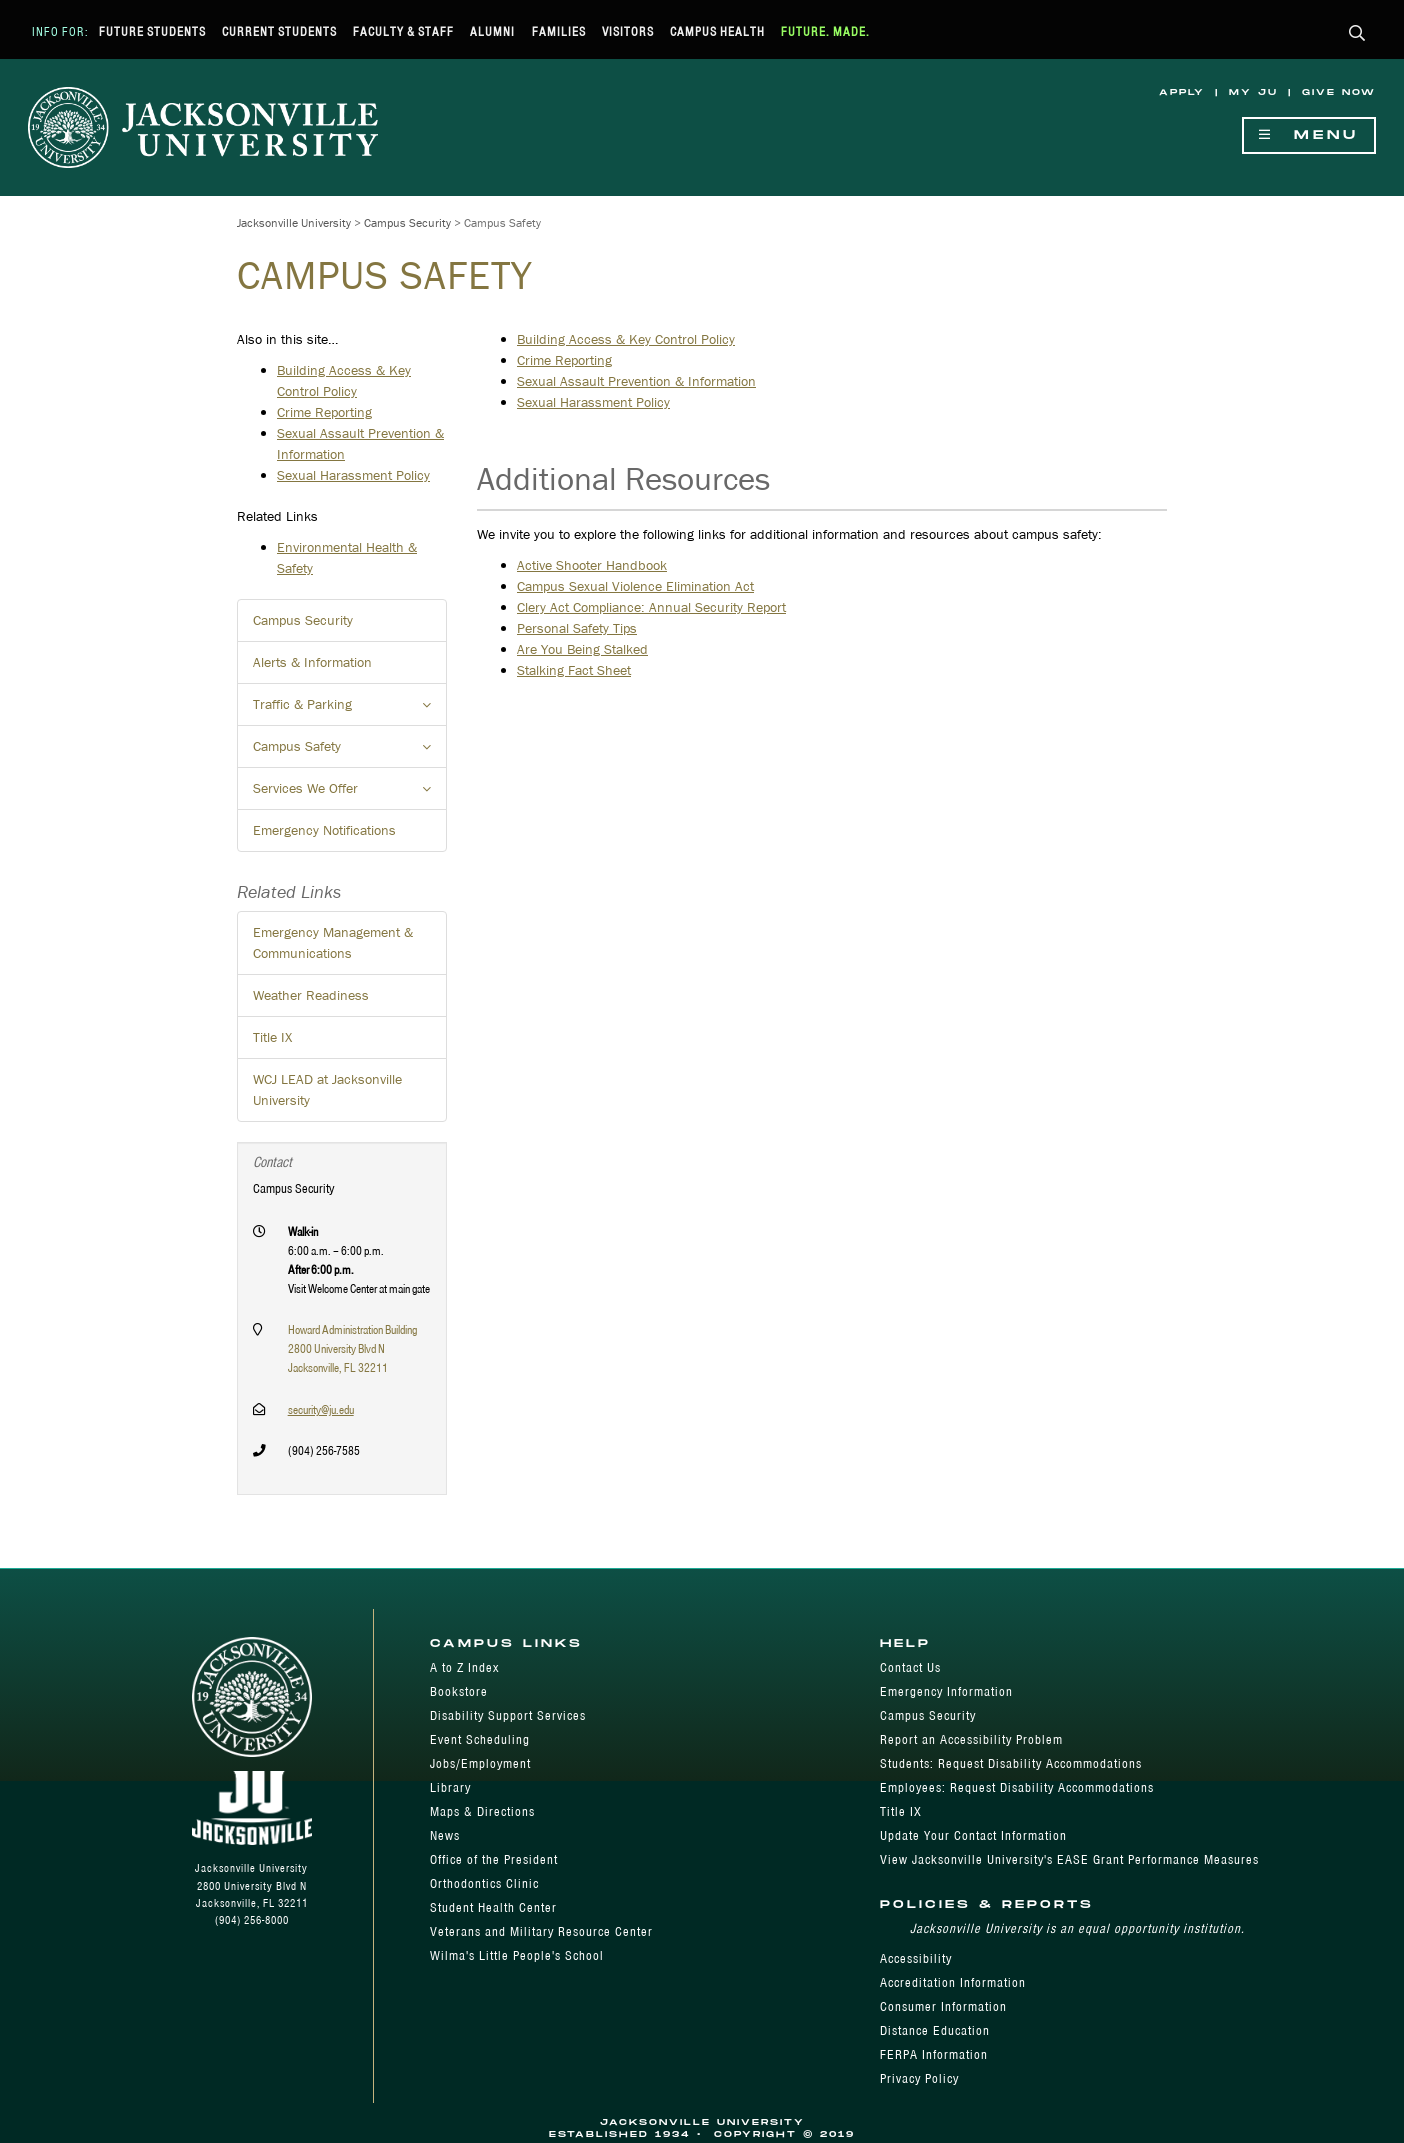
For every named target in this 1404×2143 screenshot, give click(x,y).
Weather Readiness (311, 995)
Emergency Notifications (324, 830)
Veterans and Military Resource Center (541, 1931)
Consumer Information (943, 2006)
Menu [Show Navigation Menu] (1309, 135)
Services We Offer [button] (350, 794)
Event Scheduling (480, 1739)
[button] (1357, 34)
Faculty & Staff (403, 31)
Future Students (152, 31)
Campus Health (717, 31)
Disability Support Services (508, 1715)
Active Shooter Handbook (592, 565)
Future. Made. (825, 31)
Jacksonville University (294, 222)
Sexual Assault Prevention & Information (636, 381)
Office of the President (494, 1859)
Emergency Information (946, 1691)
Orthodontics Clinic (484, 1883)
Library (450, 1787)
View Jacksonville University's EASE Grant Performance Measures (1069, 1859)
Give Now (1339, 92)
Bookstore (459, 1691)
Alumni (492, 31)
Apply (1182, 92)
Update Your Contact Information (973, 1835)
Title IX (272, 1037)
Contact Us (910, 1667)
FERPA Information (934, 2054)
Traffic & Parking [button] (350, 710)
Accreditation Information (953, 1982)
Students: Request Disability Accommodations (1011, 1763)
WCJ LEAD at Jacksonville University (327, 1089)
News (445, 1835)
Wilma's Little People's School (517, 1955)
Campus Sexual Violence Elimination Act (635, 586)
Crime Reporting (564, 360)
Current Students (279, 31)
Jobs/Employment (480, 1763)
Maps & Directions (482, 1811)
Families (559, 31)
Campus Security (407, 222)
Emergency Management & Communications (333, 942)
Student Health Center (493, 1907)
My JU (1253, 92)
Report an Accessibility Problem (971, 1739)
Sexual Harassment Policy (593, 402)
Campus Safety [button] (350, 752)
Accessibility (916, 1958)
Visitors (628, 31)
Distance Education (935, 2030)
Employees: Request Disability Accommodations (1017, 1787)
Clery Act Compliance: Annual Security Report (651, 607)
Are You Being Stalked (582, 649)
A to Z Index (464, 1667)
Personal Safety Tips (577, 628)
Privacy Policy (919, 2078)
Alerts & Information (312, 662)
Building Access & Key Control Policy (626, 339)
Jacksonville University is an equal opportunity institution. (1077, 1928)
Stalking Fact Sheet (574, 670)
